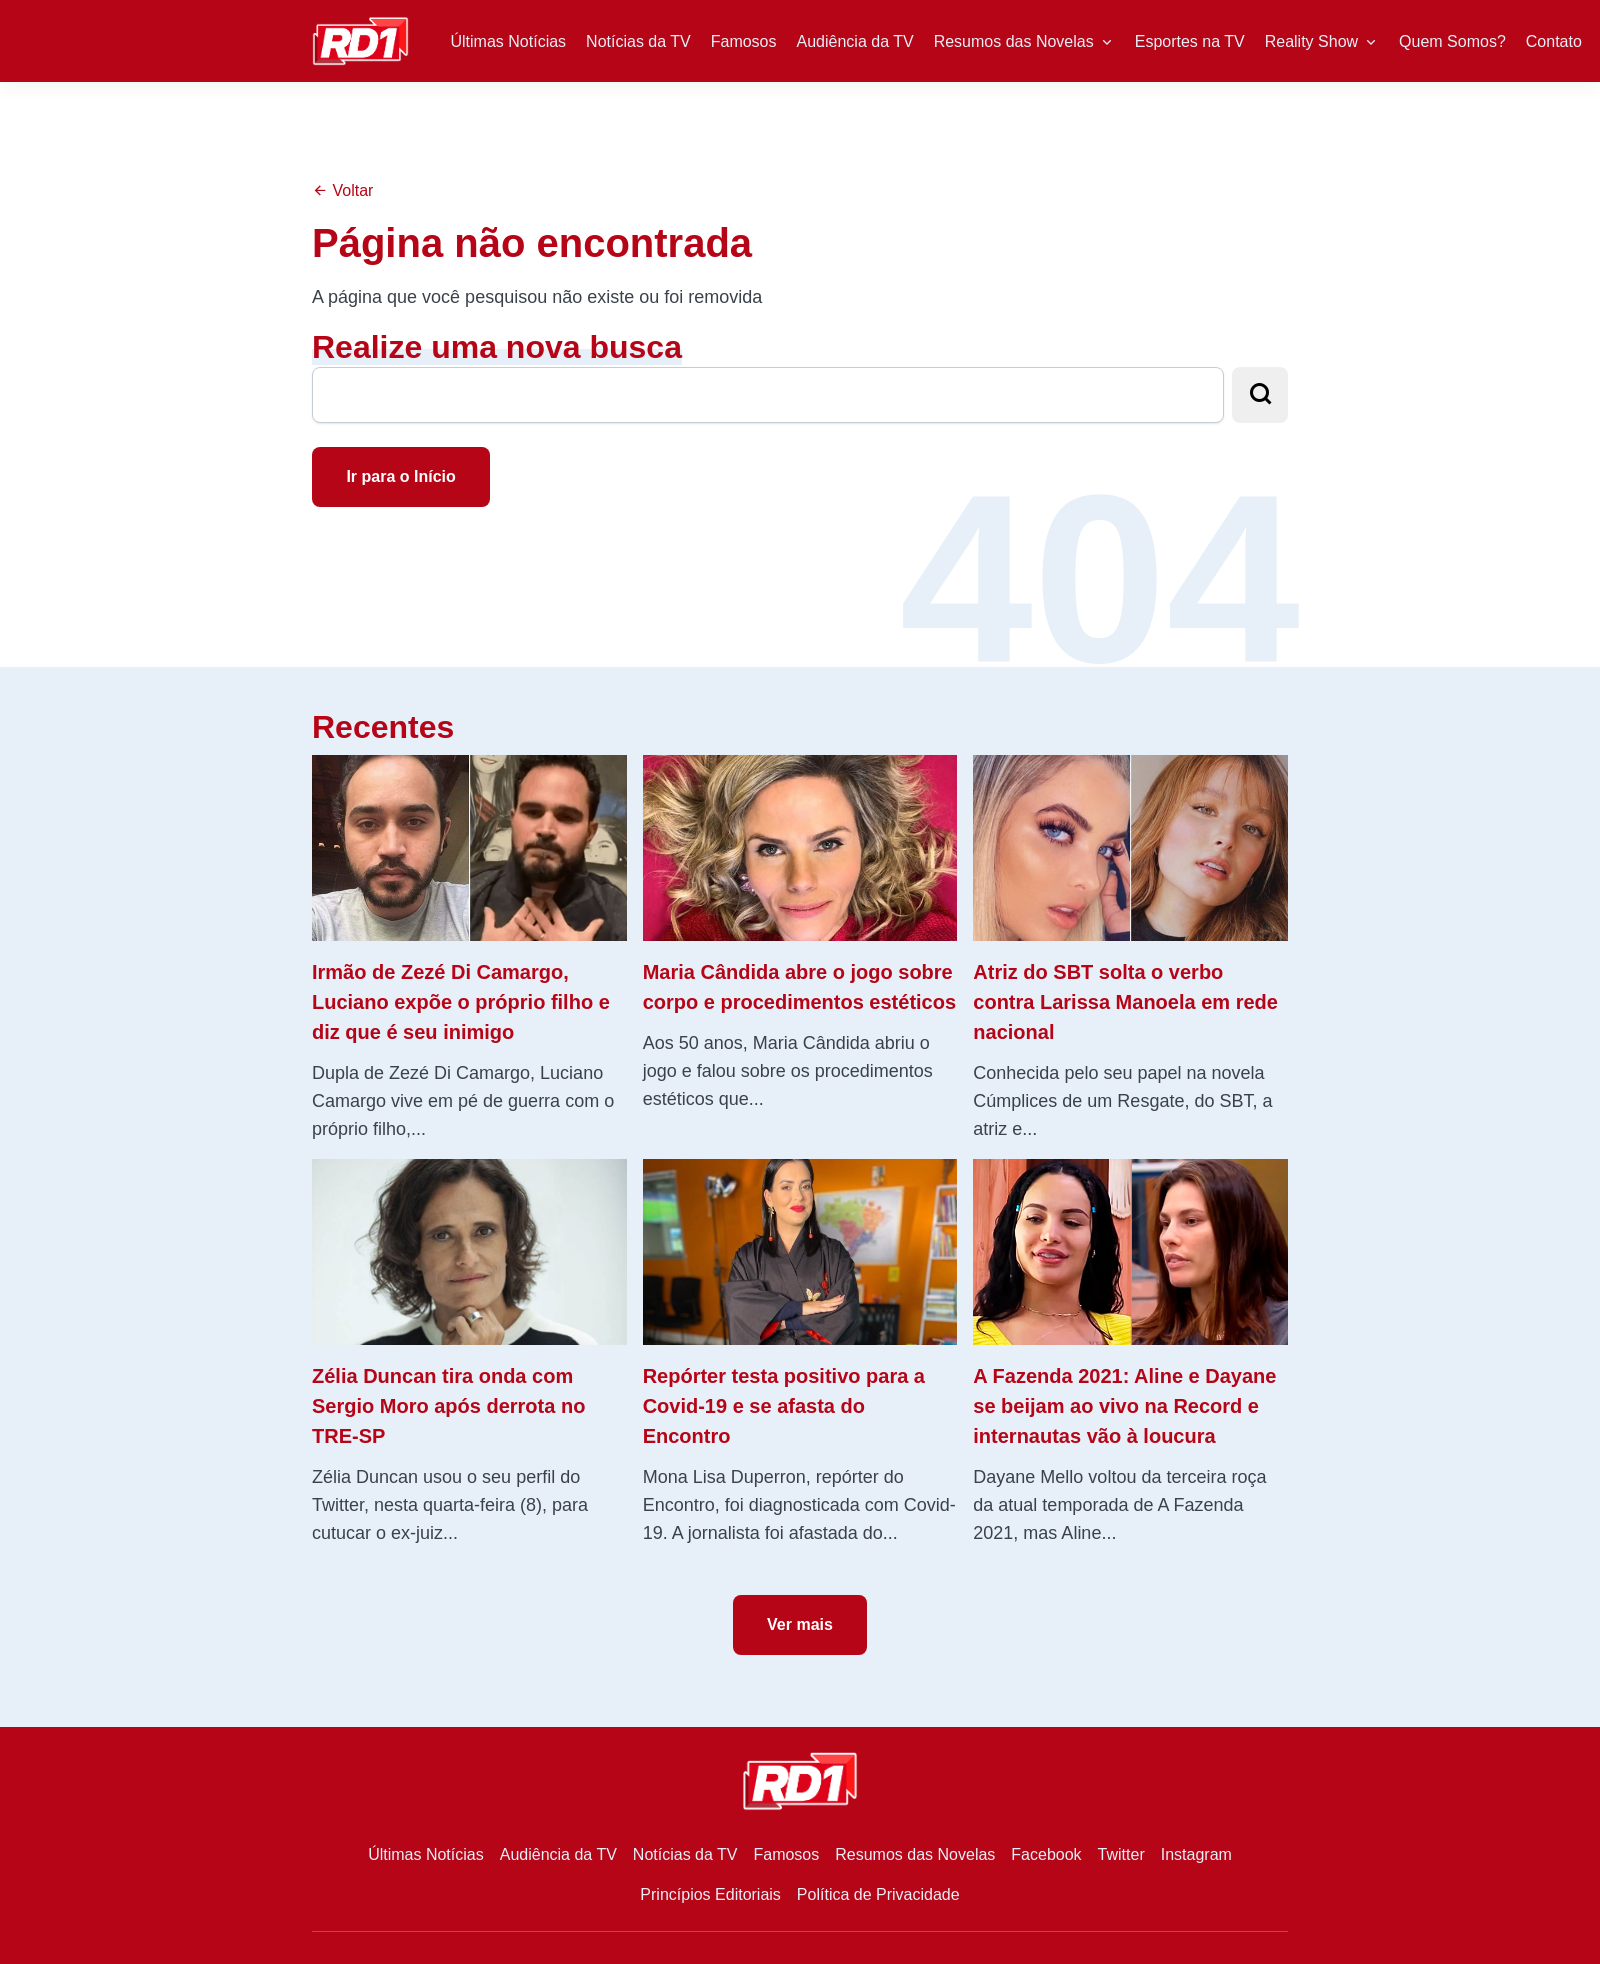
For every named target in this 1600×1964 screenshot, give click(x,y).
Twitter (1121, 1854)
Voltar (342, 190)
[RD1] (360, 39)
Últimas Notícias (509, 41)
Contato (1554, 41)
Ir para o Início (400, 476)
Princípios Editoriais (710, 1894)
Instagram (1196, 1854)
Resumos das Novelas (1014, 41)
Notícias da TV (638, 41)
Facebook (1046, 1854)
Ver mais (800, 1624)
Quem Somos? (1452, 41)
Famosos (744, 41)
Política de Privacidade (878, 1894)
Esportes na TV (1190, 41)
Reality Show (1311, 41)
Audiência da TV (855, 41)
